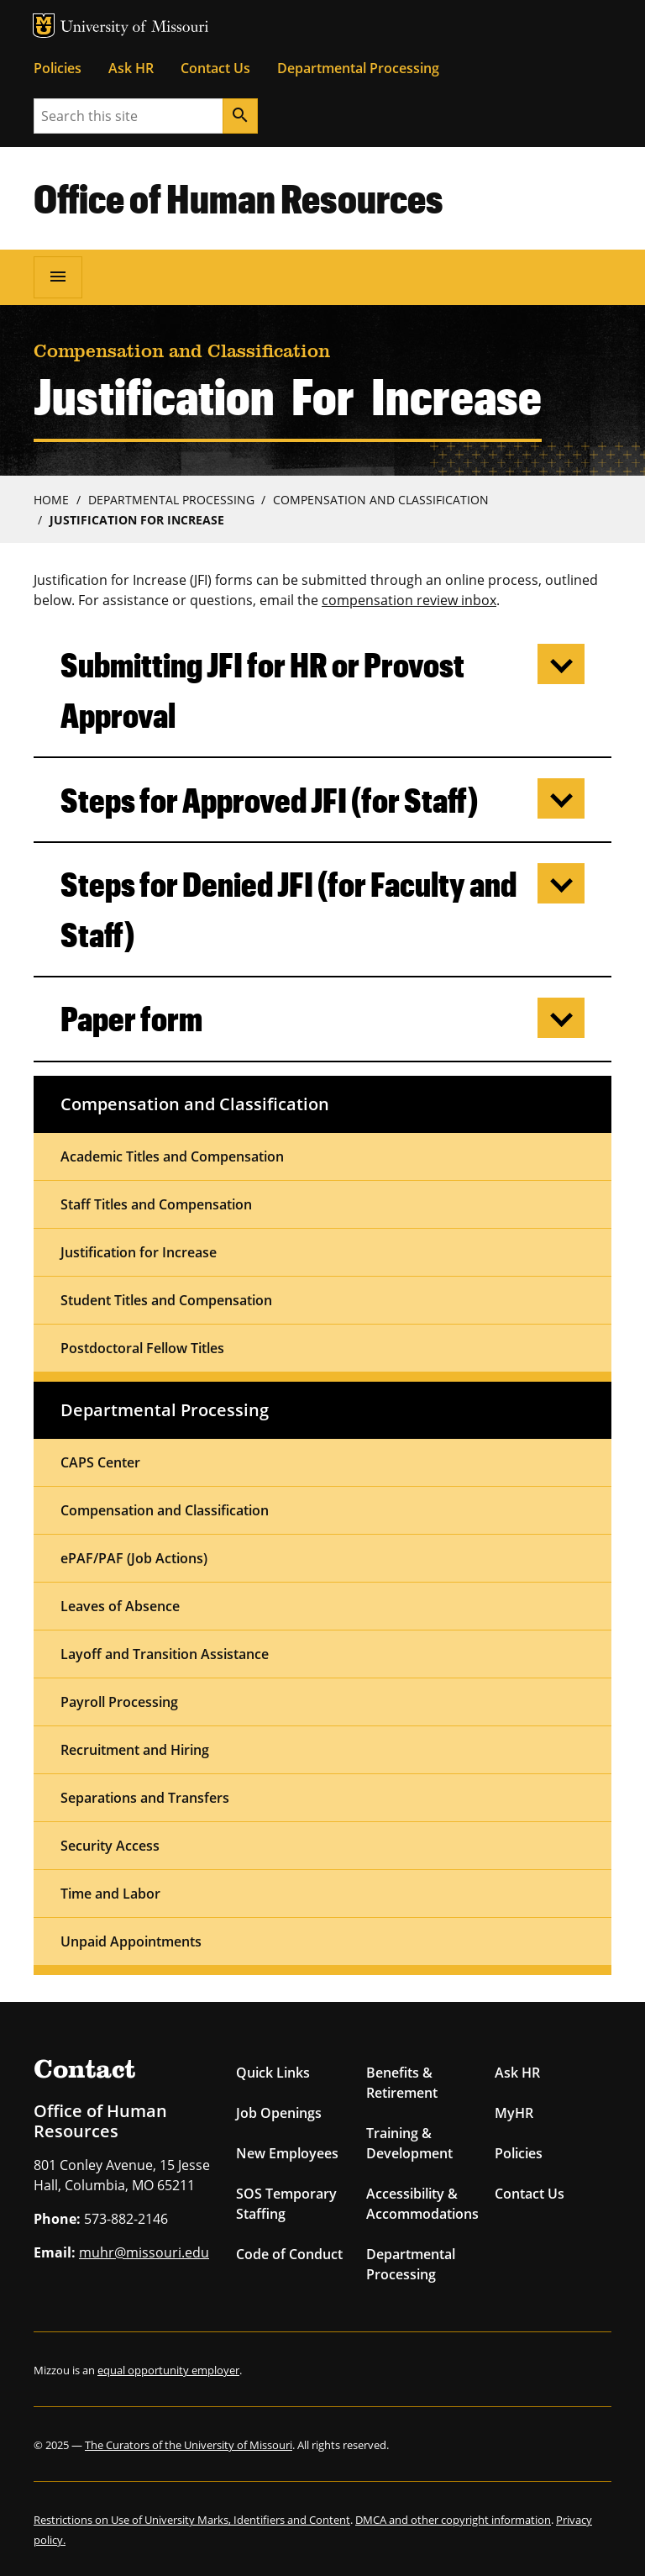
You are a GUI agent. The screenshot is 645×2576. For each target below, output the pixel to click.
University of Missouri (134, 28)
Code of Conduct (289, 2254)
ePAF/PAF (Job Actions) (133, 1558)
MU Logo (44, 25)
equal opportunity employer (168, 2370)
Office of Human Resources (238, 197)
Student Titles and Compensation (166, 1300)
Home (51, 500)
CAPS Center (100, 1462)
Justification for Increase (138, 1252)
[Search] (240, 116)
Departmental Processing (358, 68)
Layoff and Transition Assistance (164, 1654)
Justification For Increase (137, 520)
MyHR (514, 2113)
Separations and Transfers (144, 1797)
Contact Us (215, 68)
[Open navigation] (58, 277)
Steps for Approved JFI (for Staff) (269, 799)
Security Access (110, 1845)
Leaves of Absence (120, 1606)
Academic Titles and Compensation (172, 1156)
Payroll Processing (119, 1702)
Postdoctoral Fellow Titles (142, 1348)
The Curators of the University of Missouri (188, 2444)
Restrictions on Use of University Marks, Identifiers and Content (192, 2519)
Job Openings (279, 2113)
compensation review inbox (409, 600)
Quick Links (273, 2072)
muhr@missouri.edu (144, 2252)
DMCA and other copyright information (453, 2519)
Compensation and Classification (381, 500)
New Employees (287, 2153)
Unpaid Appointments (131, 1941)
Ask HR (131, 68)
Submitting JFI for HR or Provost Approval (262, 690)
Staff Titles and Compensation (156, 1204)
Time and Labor (110, 1893)
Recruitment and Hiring (134, 1750)
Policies (57, 68)
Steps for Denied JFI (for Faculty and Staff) (288, 909)
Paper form (131, 1018)
